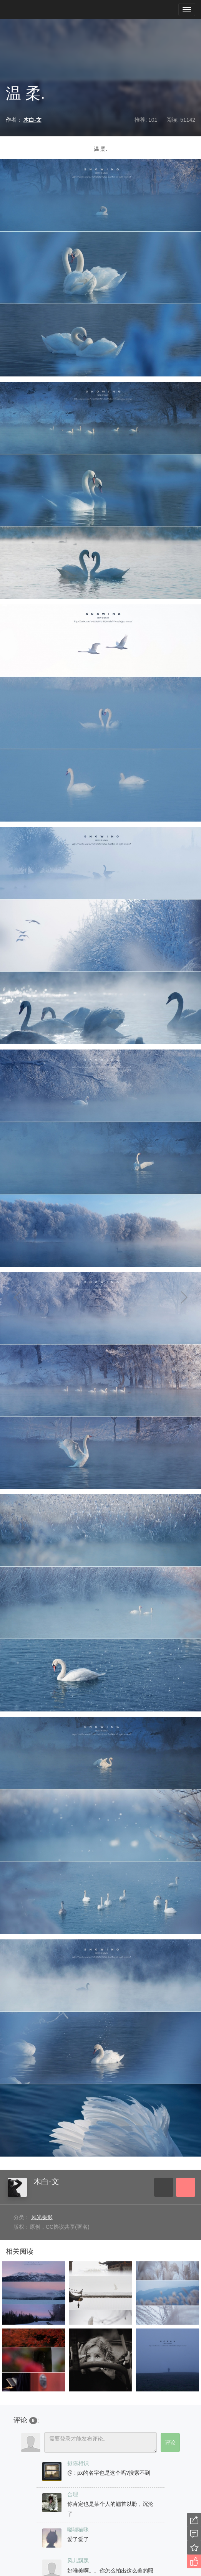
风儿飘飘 (78, 2561)
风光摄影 (42, 2217)
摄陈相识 (78, 2463)
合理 (72, 2494)
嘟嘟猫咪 (78, 2529)
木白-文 (46, 2181)
